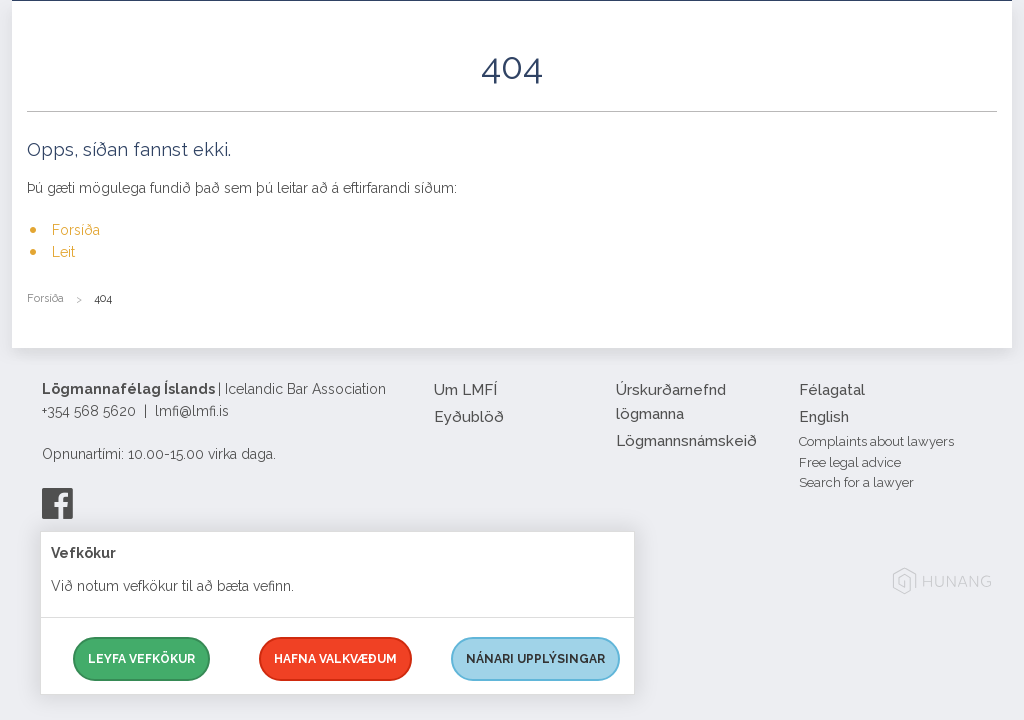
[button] (982, 89)
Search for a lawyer (856, 482)
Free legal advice (850, 462)
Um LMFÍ (465, 390)
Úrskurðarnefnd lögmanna (671, 402)
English (824, 417)
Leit (63, 252)
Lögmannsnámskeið (686, 441)
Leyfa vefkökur (141, 659)
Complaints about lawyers (876, 441)
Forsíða (76, 230)
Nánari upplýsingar (535, 659)
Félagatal (832, 390)
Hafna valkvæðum (335, 659)
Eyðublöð (469, 417)
